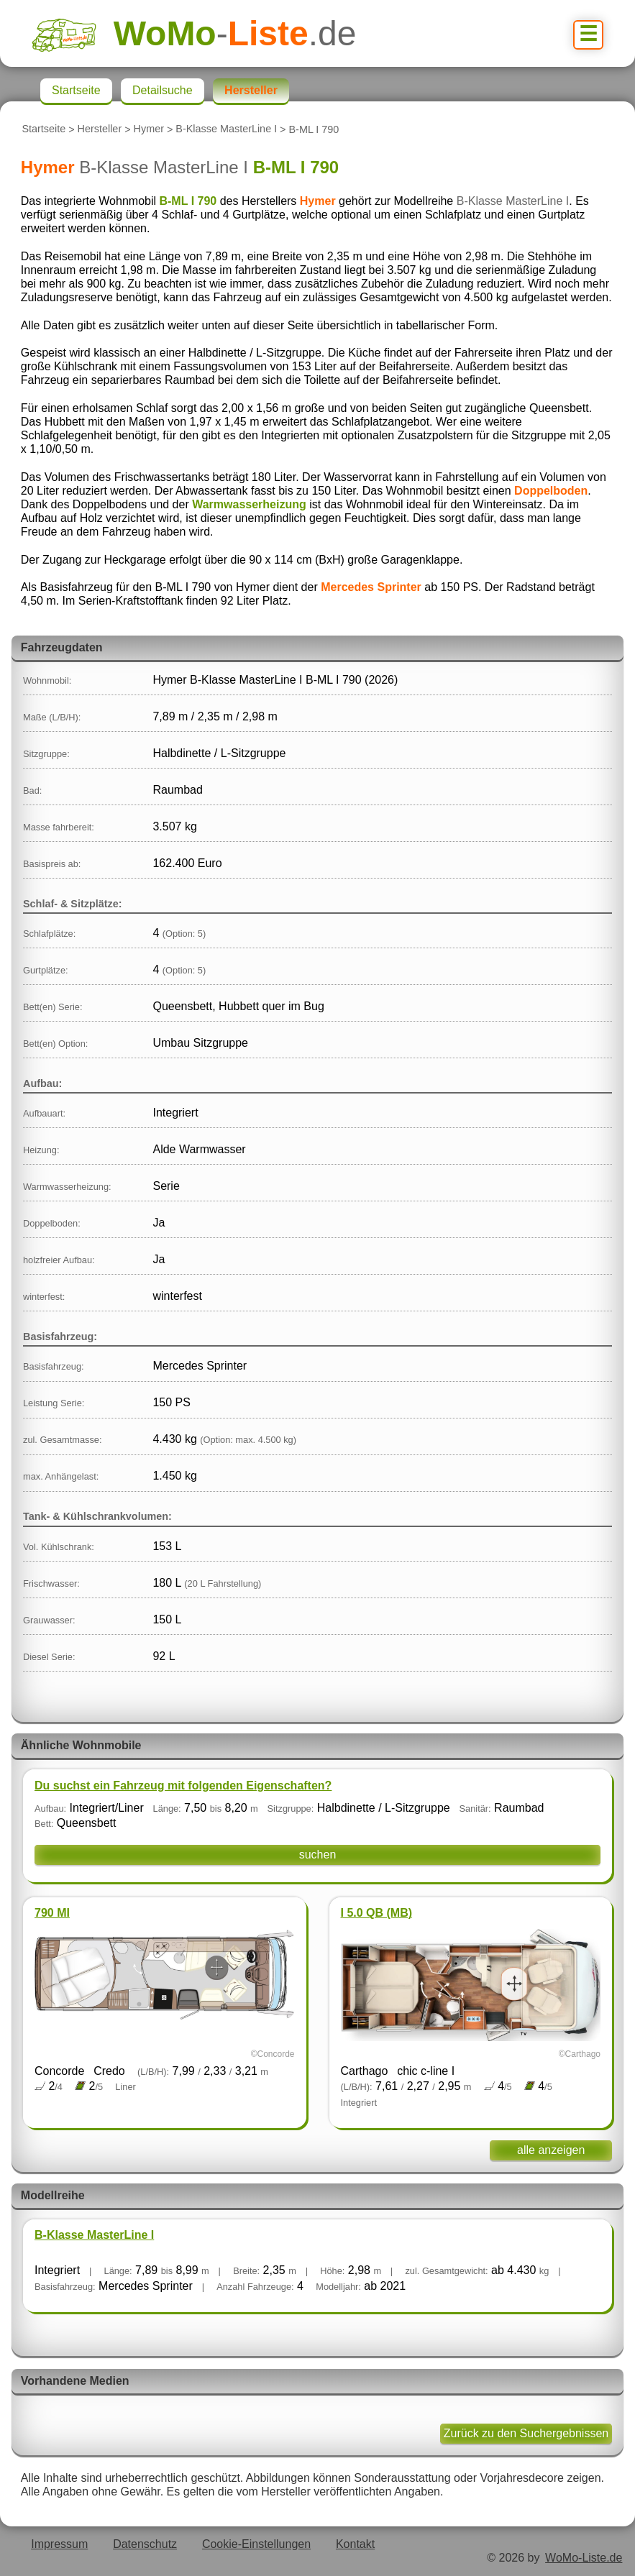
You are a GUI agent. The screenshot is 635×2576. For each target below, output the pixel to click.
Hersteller (100, 129)
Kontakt (355, 2544)
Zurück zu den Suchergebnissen (526, 2433)
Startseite (43, 129)
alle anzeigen (551, 2150)
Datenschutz (145, 2544)
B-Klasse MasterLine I (226, 129)
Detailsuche (162, 90)
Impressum (59, 2544)
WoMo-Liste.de (583, 2558)
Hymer (149, 129)
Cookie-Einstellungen (256, 2544)
